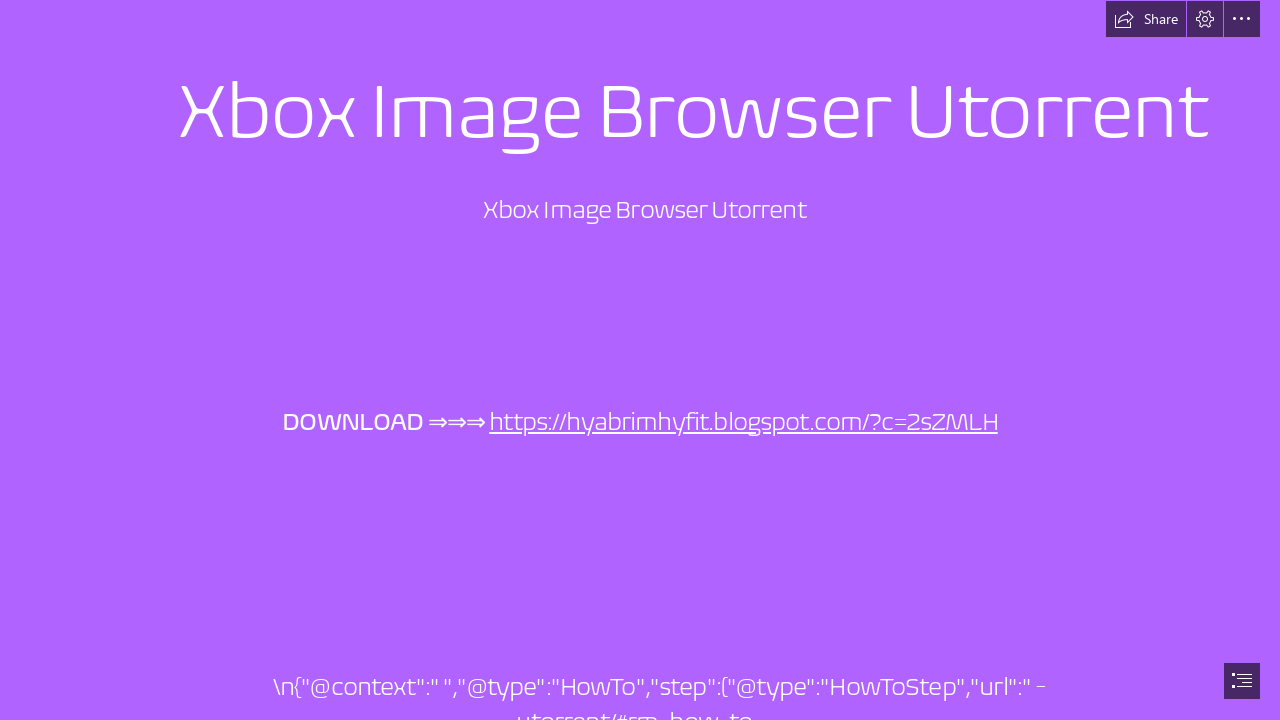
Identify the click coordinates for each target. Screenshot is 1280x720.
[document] (640, 360)
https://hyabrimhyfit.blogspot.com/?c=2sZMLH (743, 421)
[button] (1146, 19)
